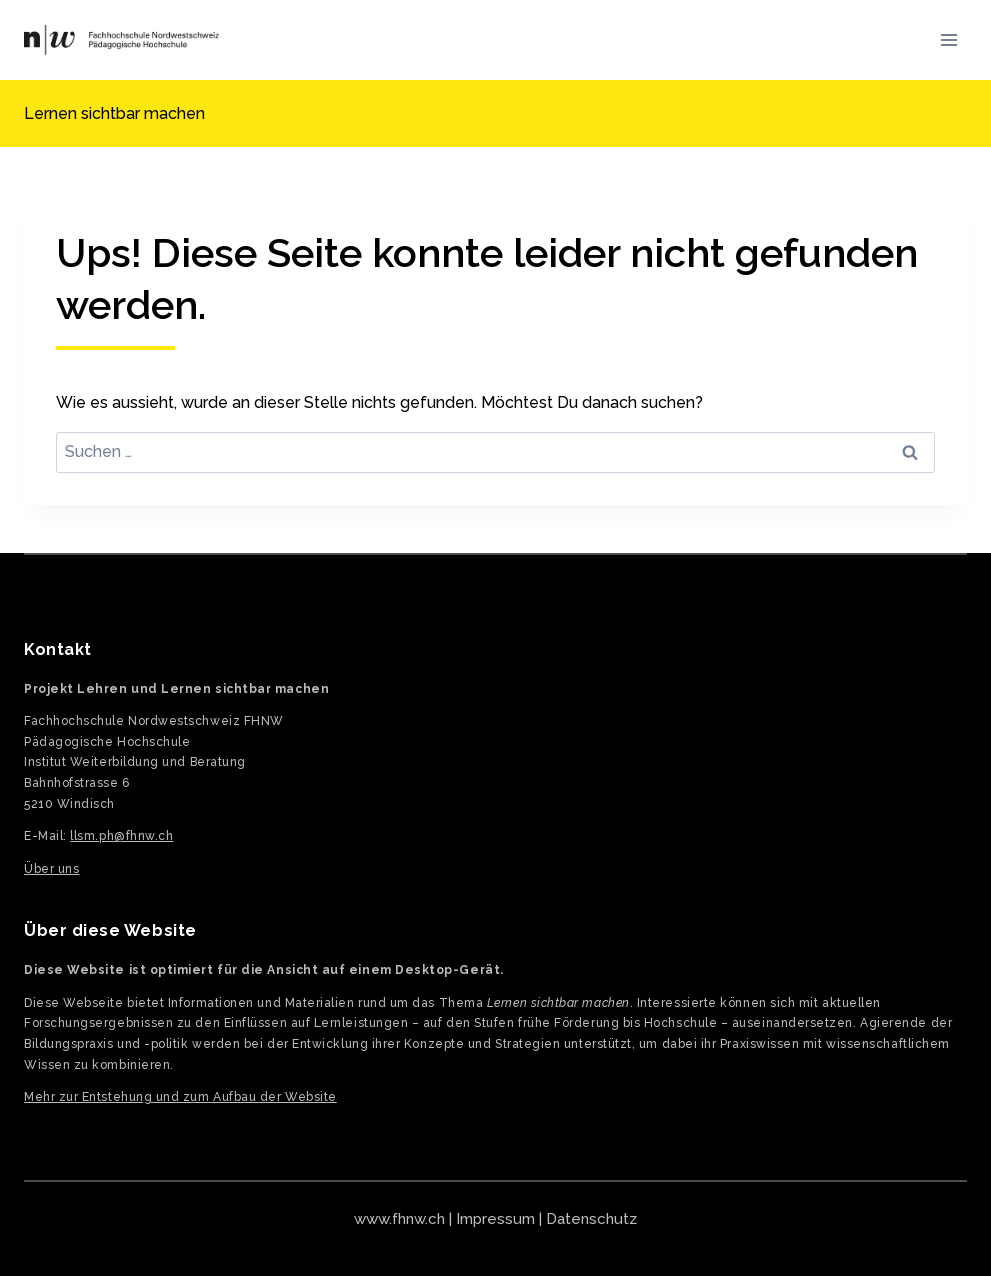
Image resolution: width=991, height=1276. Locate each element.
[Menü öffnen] (948, 39)
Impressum (495, 1219)
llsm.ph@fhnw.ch (121, 836)
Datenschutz (591, 1219)
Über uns (51, 869)
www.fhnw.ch (399, 1219)
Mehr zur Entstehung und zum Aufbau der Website (180, 1097)
